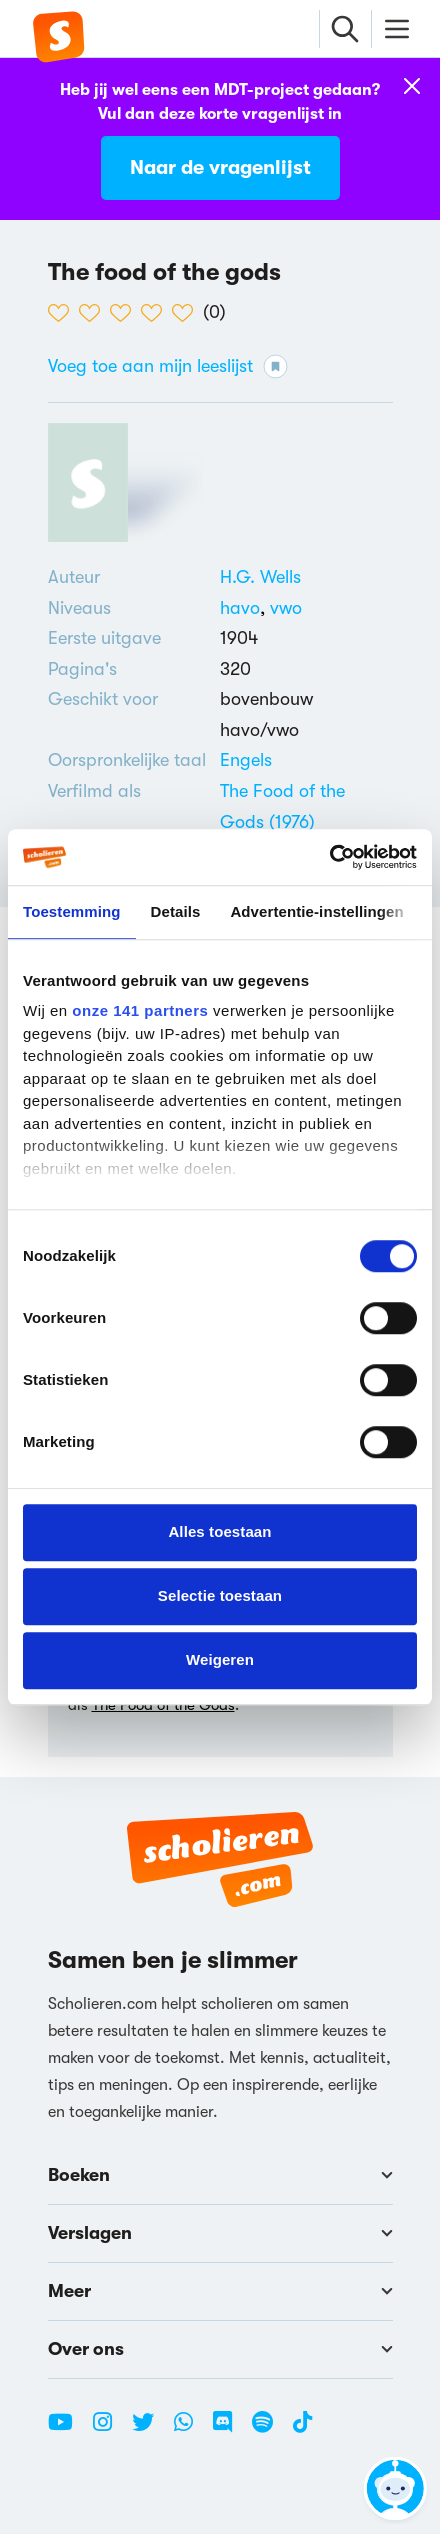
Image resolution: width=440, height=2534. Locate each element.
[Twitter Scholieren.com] (150, 2430)
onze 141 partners (140, 1010)
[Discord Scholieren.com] (230, 2430)
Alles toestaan (219, 1531)
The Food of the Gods (163, 1705)
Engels (246, 760)
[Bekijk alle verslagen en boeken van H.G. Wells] (260, 577)
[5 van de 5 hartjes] (187, 313)
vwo (286, 608)
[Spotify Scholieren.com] (270, 2430)
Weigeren (220, 1659)
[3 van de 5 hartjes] (125, 313)
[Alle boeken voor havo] (245, 608)
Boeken (220, 2175)
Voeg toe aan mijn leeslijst (168, 366)
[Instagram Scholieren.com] (110, 2430)
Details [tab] (176, 911)
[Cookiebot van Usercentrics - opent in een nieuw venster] (329, 857)
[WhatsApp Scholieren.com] (191, 2430)
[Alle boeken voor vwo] (286, 608)
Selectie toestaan (220, 1595)
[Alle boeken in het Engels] (246, 760)
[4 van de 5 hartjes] (156, 313)
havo (245, 608)
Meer (220, 2291)
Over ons (220, 2349)
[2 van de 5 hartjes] (94, 313)
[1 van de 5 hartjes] (63, 313)
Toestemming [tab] (72, 911)
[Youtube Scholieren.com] (68, 2430)
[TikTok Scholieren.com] (302, 2430)
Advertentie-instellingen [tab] (316, 911)
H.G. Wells (260, 577)
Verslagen (220, 2233)
